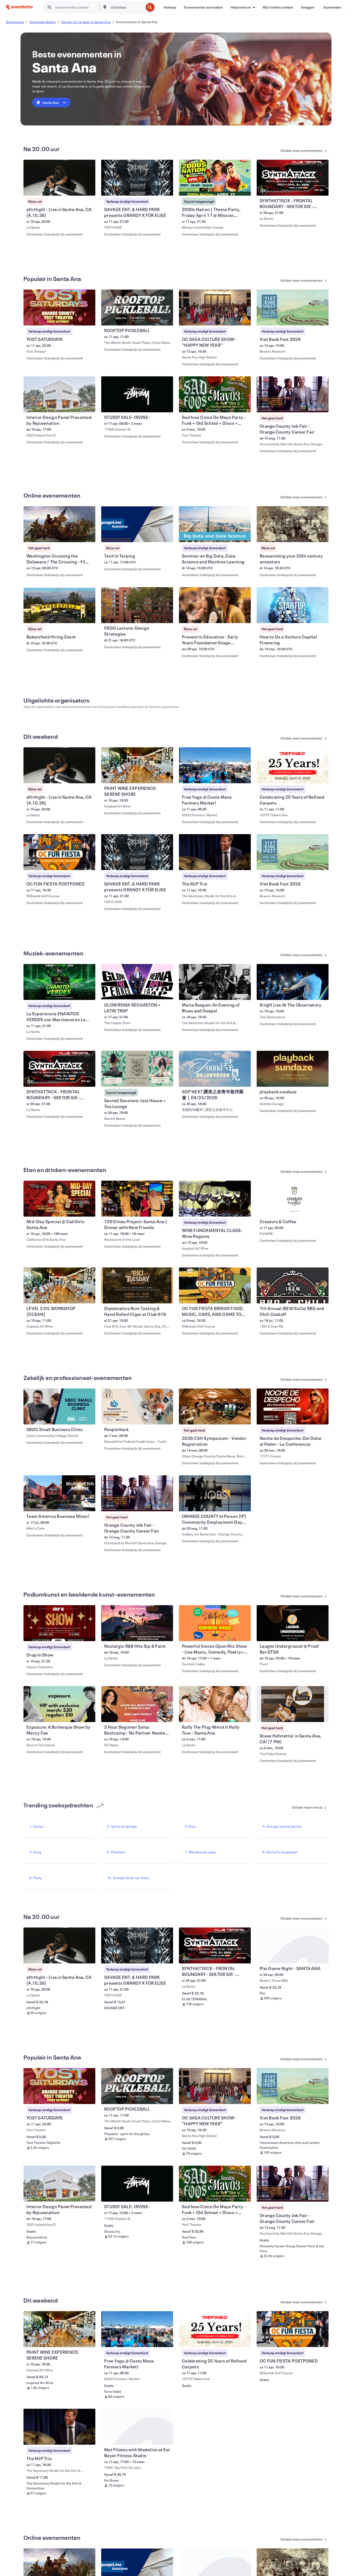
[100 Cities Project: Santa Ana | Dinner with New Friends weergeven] (137, 1199)
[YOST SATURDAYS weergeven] (59, 307)
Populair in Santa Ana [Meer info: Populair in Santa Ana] (52, 279)
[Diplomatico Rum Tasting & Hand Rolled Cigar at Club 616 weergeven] (137, 1285)
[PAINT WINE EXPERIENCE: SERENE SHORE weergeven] (137, 765)
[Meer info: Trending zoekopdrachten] (290, 1808)
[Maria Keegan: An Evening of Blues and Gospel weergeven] (215, 982)
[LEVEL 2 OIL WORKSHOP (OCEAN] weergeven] (59, 1285)
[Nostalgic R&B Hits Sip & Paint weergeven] (137, 1623)
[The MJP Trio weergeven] (215, 852)
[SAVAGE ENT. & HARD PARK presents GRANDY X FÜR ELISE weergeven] (137, 178)
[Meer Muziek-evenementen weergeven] (290, 955)
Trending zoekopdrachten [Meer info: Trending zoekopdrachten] (63, 1805)
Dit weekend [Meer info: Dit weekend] (40, 736)
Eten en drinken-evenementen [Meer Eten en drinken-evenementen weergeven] (64, 1170)
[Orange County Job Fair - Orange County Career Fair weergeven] (293, 394)
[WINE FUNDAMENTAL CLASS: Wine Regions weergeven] (215, 1199)
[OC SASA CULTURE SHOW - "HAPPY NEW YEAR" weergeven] (215, 307)
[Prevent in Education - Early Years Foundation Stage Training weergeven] (215, 605)
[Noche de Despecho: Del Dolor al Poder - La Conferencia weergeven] (293, 1406)
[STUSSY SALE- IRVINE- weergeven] (137, 394)
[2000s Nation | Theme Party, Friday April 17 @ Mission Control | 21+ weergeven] (215, 178)
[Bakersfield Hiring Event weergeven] (59, 605)
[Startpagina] (19, 7)
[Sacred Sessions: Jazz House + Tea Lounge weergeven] (137, 1069)
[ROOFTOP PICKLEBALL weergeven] (137, 307)
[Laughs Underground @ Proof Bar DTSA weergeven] (293, 1623)
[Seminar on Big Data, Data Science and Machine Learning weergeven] (215, 524)
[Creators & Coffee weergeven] (293, 1199)
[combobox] (127, 7)
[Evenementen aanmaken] (203, 7)
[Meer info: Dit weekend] (290, 739)
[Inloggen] (308, 7)
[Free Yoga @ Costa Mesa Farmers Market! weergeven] (215, 765)
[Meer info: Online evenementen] (290, 497)
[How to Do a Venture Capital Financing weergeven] (293, 605)
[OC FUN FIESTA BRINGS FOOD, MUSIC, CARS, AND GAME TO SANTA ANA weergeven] (215, 1285)
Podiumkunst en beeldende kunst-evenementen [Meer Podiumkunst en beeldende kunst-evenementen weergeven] (89, 1594)
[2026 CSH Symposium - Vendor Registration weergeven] (215, 1406)
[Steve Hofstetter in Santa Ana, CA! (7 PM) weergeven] (293, 1704)
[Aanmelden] (332, 7)
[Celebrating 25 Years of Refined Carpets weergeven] (293, 765)
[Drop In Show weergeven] (59, 1623)
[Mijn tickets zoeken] (278, 7)
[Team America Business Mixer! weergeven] (59, 1493)
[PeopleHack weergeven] (137, 1406)
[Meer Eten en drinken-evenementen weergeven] (290, 1172)
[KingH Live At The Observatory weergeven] (293, 982)
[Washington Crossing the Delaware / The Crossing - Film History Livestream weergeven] (59, 524)
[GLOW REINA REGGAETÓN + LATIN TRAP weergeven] (137, 982)
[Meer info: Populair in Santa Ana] (290, 281)
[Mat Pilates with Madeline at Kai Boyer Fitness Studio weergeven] (137, 2427)
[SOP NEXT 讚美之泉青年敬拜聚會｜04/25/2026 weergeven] (215, 1069)
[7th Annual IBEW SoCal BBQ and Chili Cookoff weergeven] (293, 1285)
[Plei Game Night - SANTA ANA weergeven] (293, 1945)
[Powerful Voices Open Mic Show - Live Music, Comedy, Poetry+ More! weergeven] (215, 1623)
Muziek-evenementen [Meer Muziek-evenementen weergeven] (53, 953)
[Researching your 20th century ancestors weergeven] (293, 524)
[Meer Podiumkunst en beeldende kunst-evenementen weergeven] (290, 1596)
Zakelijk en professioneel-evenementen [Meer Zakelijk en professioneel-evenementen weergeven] (77, 1378)
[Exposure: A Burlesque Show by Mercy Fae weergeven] (59, 1704)
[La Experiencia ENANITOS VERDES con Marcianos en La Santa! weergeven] (59, 982)
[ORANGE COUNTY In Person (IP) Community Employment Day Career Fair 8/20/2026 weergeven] (215, 1493)
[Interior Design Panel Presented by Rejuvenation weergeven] (59, 394)
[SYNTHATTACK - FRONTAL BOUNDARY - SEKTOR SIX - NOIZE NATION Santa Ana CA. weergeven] (293, 178)
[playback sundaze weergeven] (293, 1069)
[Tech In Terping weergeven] (137, 524)
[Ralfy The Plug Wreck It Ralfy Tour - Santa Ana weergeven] (215, 1704)
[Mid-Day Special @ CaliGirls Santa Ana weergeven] (59, 1199)
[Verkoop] (170, 7)
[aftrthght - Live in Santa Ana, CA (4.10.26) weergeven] (59, 178)
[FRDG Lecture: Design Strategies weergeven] (137, 605)
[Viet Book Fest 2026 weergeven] (293, 307)
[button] (243, 7)
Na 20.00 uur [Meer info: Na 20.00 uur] (41, 149)
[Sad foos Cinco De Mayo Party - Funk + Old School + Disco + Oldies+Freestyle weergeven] (215, 394)
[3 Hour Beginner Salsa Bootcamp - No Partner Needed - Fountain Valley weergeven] (137, 1704)
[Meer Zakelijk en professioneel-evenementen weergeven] (290, 1380)
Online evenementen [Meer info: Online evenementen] (52, 495)
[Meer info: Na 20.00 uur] (290, 151)
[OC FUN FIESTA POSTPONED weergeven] (59, 852)
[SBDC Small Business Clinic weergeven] (59, 1406)
